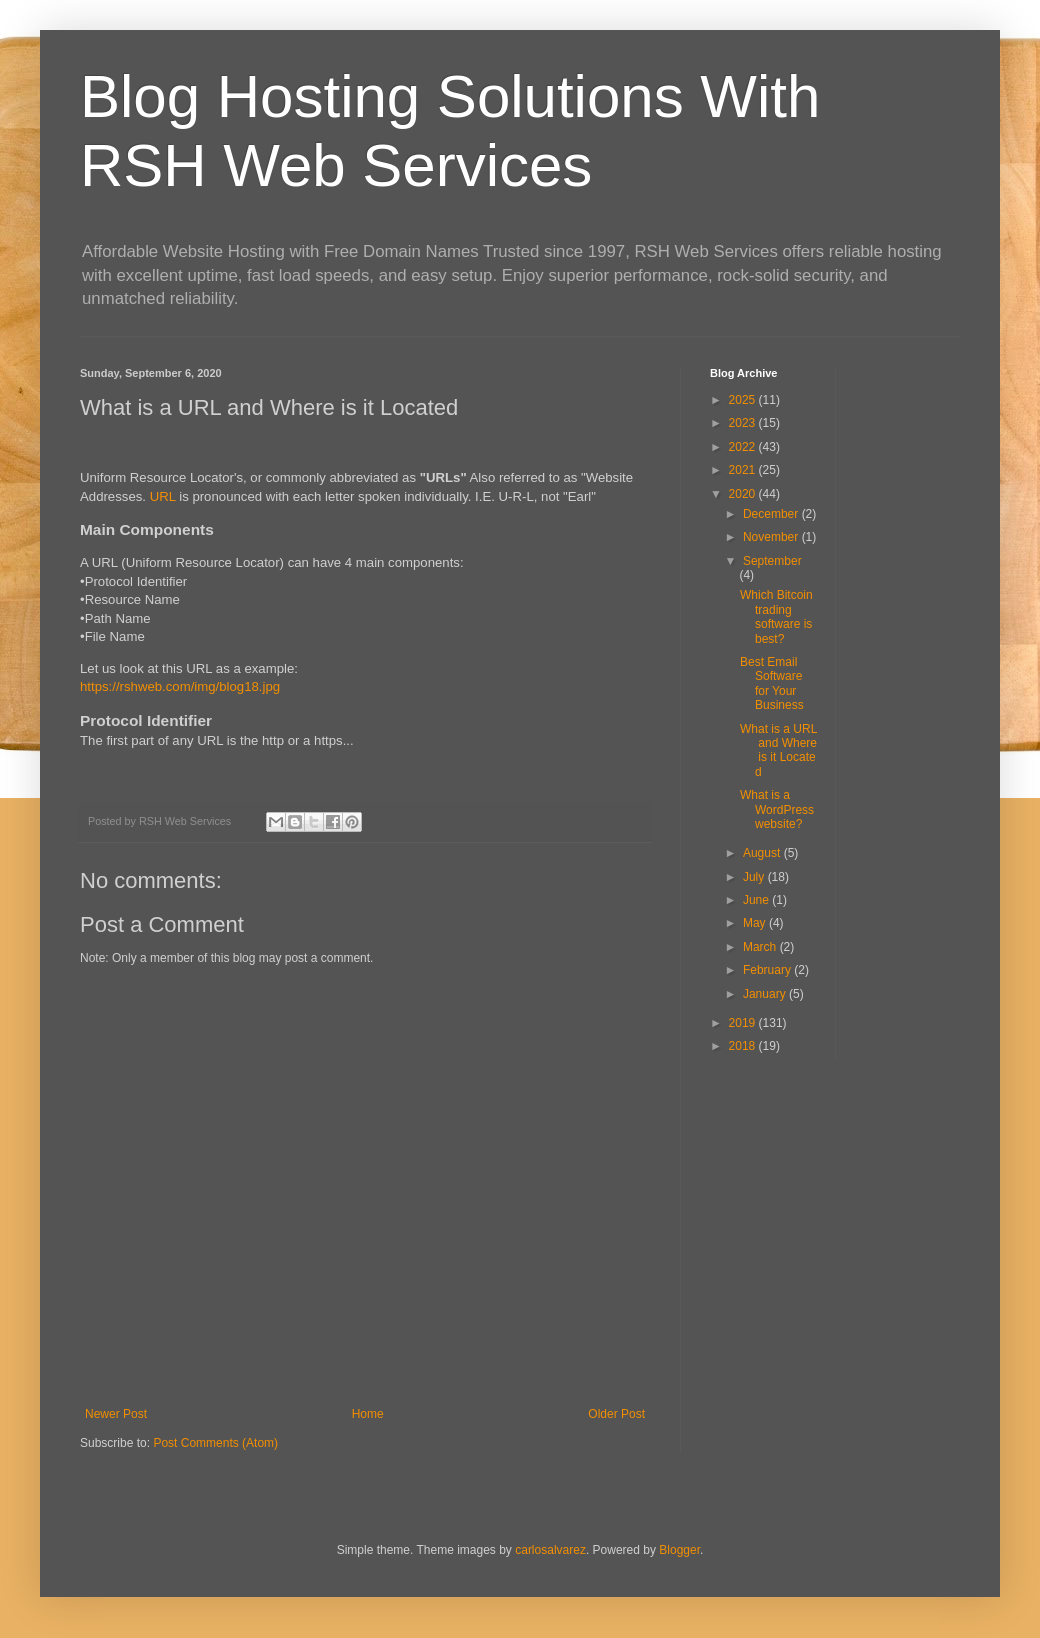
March (761, 947)
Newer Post (116, 1414)
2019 (744, 1023)
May (756, 923)
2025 (744, 400)
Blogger (679, 1550)
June (757, 900)
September (772, 561)
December (772, 514)
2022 (744, 447)
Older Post (616, 1414)
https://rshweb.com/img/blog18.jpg (180, 686)
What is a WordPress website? (777, 809)
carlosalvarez (550, 1550)
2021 (744, 470)
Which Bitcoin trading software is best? (776, 616)
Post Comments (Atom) (215, 1443)
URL (163, 496)
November (772, 537)
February (768, 970)
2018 (744, 1046)
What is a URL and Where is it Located (778, 750)
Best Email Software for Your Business (772, 683)
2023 (744, 423)
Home (368, 1414)
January (766, 994)
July (755, 877)
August (763, 853)
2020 (744, 494)
